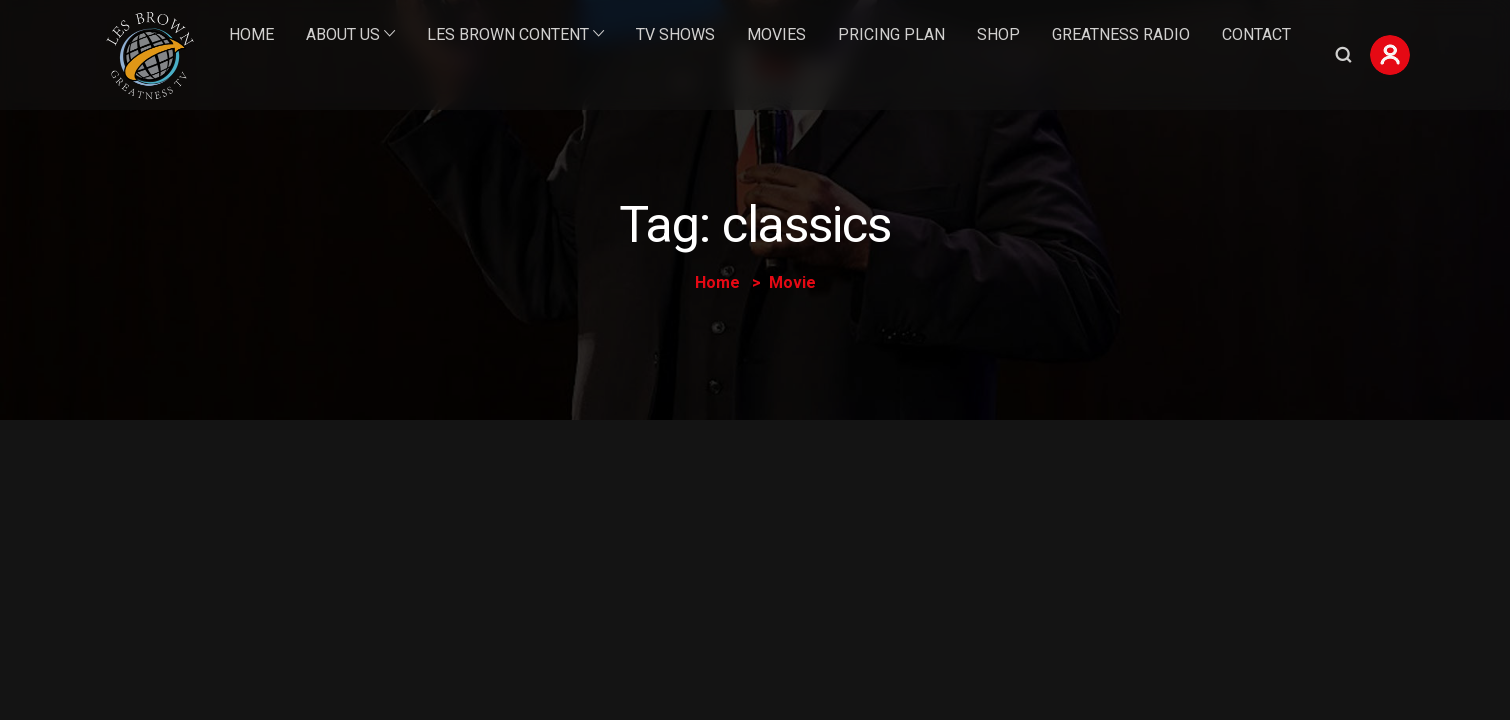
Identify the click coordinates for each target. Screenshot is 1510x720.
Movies (776, 34)
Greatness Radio (1121, 34)
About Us (343, 34)
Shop (998, 34)
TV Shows (675, 34)
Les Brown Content (508, 34)
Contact (1256, 34)
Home (251, 34)
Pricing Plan (891, 34)
